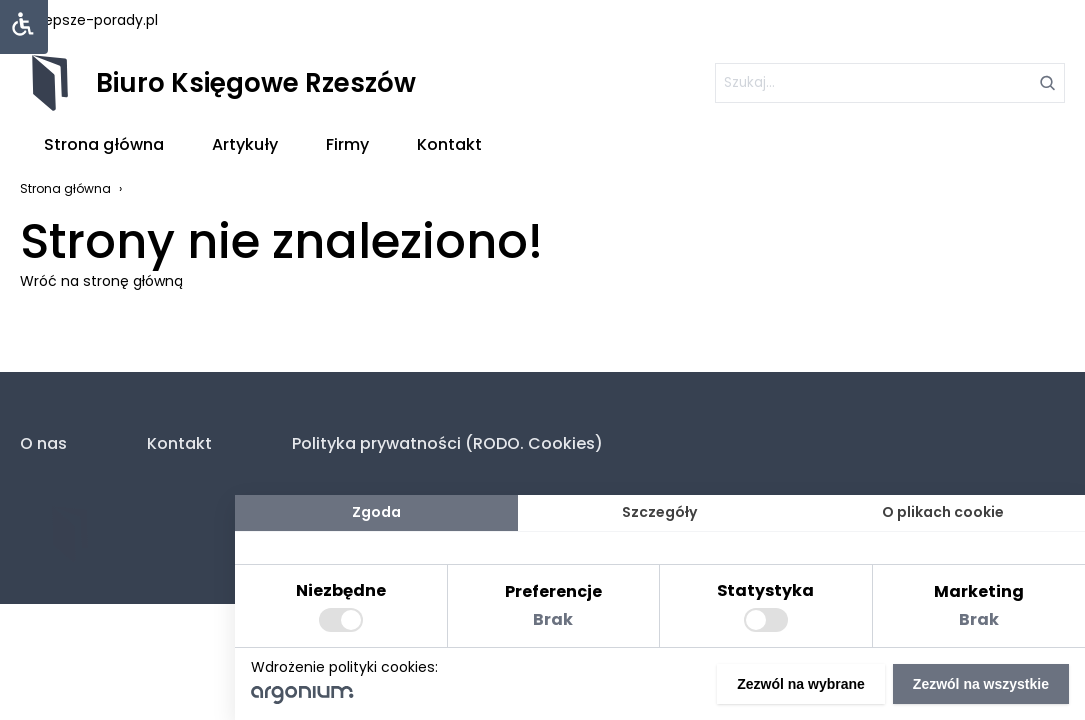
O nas (43, 443)
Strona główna (104, 144)
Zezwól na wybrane (801, 684)
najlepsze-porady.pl (89, 20)
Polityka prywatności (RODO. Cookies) (447, 443)
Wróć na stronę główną (101, 281)
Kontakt (449, 144)
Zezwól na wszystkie (981, 684)
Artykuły (245, 144)
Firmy (347, 144)
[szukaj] (890, 83)
